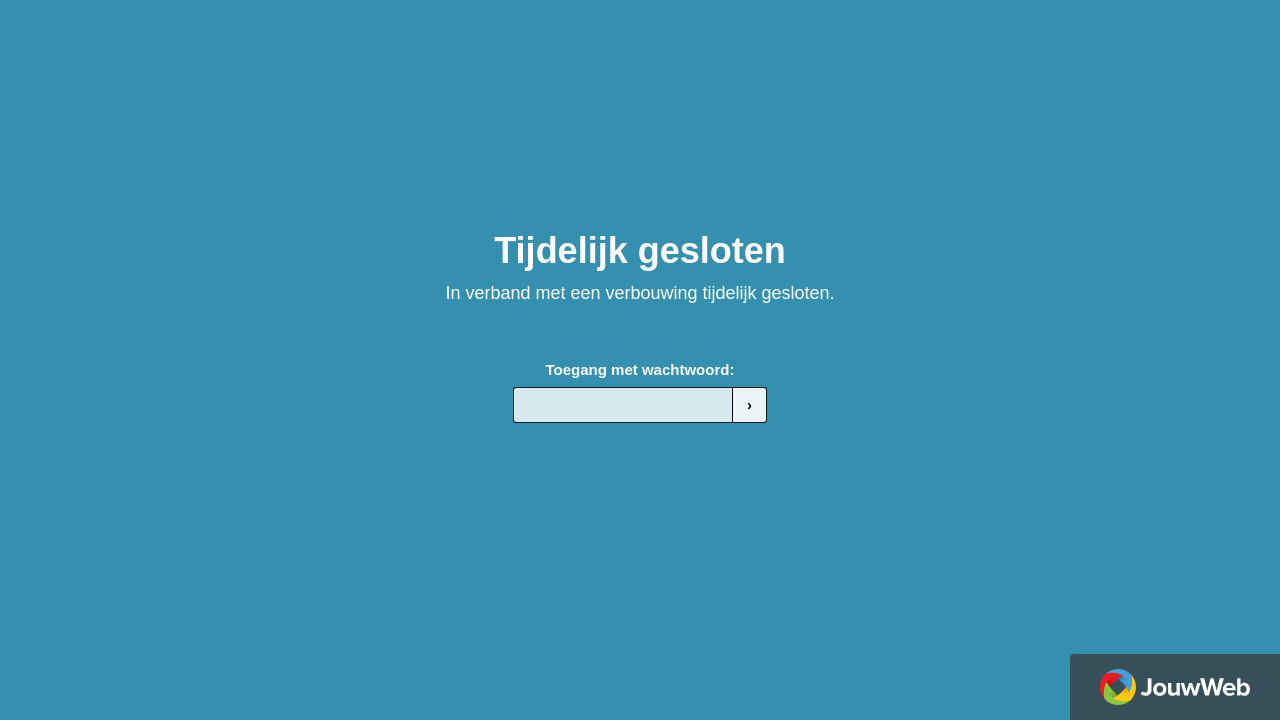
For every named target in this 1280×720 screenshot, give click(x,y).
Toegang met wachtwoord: (640, 369)
